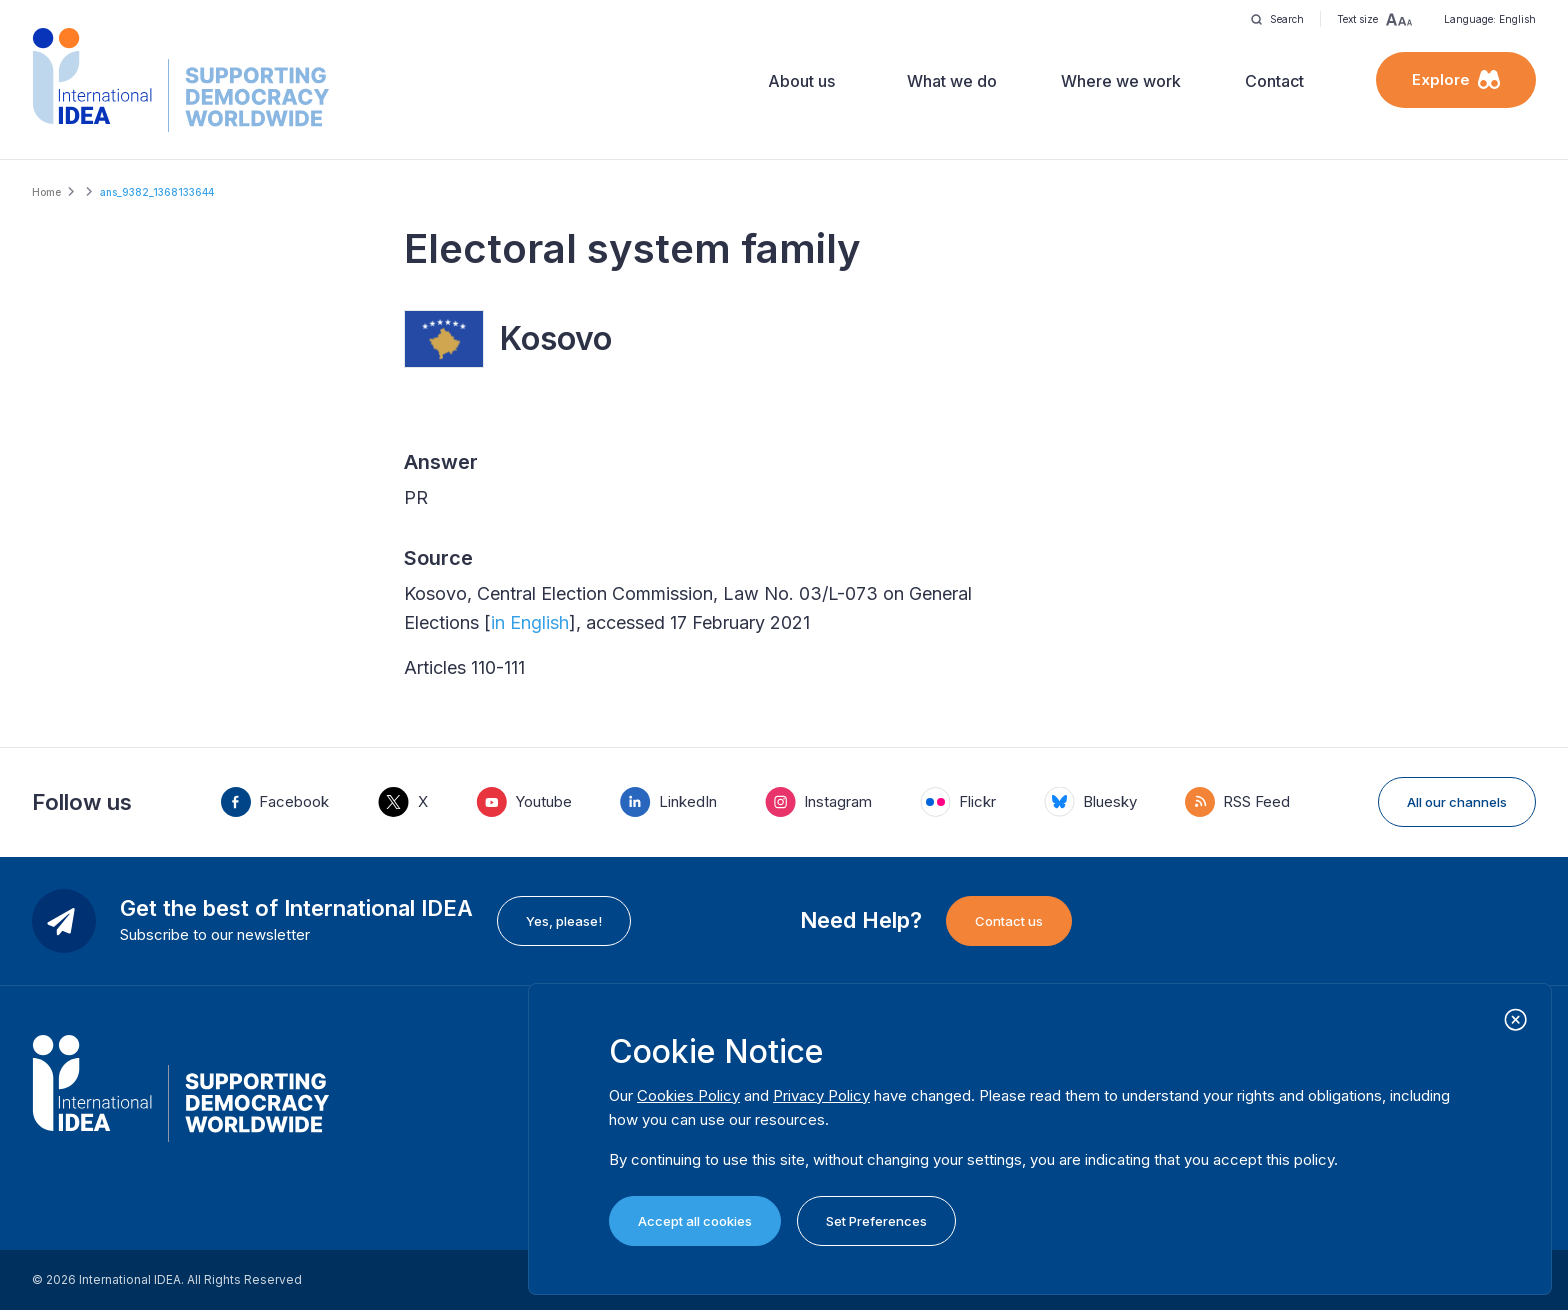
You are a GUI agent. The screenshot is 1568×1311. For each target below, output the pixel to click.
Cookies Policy (688, 1095)
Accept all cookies (695, 1221)
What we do (952, 81)
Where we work (1121, 81)
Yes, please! (564, 921)
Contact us (1009, 921)
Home (46, 192)
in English (530, 622)
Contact (1274, 81)
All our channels (1457, 802)
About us (801, 81)
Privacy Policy (821, 1095)
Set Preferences (876, 1221)
